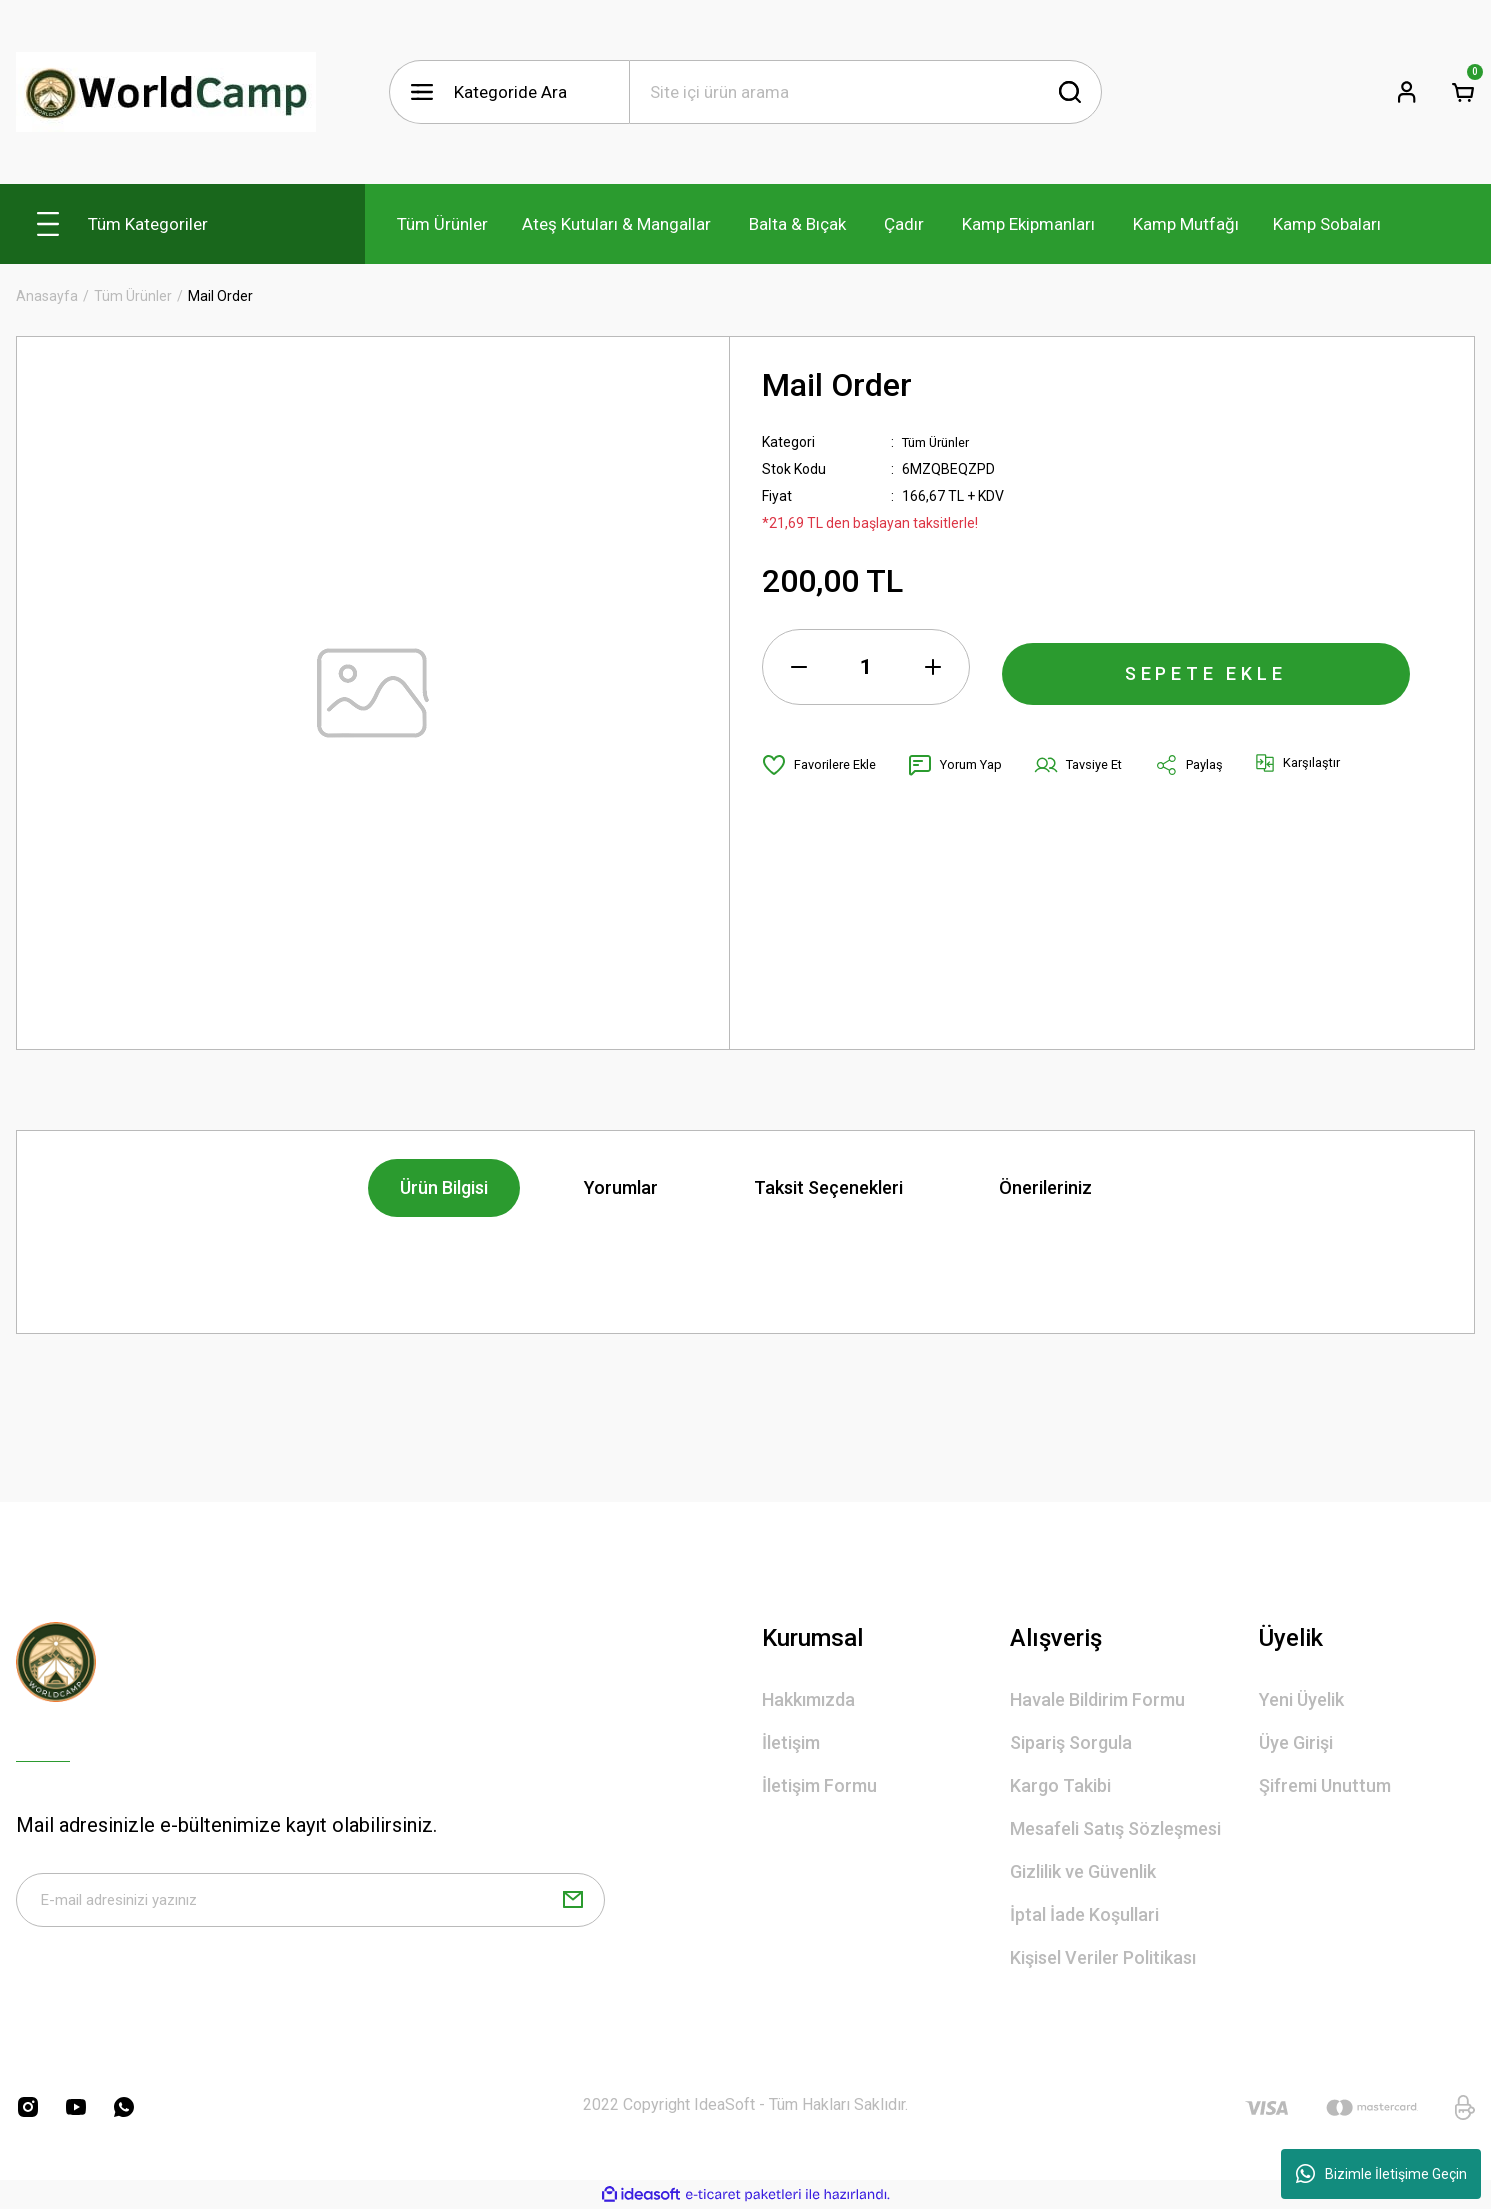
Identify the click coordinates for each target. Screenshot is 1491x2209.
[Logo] (166, 92)
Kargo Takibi (1060, 1785)
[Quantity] (866, 667)
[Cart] (1463, 92)
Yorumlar (621, 1187)
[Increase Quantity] (933, 667)
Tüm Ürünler (941, 442)
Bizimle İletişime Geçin (1381, 2174)
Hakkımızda (808, 1699)
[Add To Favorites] (823, 765)
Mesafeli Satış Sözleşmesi (1115, 1828)
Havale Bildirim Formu (1097, 1699)
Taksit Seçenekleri (828, 1187)
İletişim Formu (819, 1785)
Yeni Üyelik (1301, 1699)
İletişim (791, 1742)
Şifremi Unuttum (1325, 1785)
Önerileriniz (1045, 1187)
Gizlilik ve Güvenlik (1083, 1871)
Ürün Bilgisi (444, 1187)
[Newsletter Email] (310, 1905)
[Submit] (573, 1905)
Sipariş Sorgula (1071, 1742)
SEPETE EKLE (1206, 667)
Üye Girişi (1296, 1742)
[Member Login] (1407, 92)
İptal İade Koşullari (1084, 1914)
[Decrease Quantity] (799, 667)
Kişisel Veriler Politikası (1103, 1957)
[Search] (866, 92)
